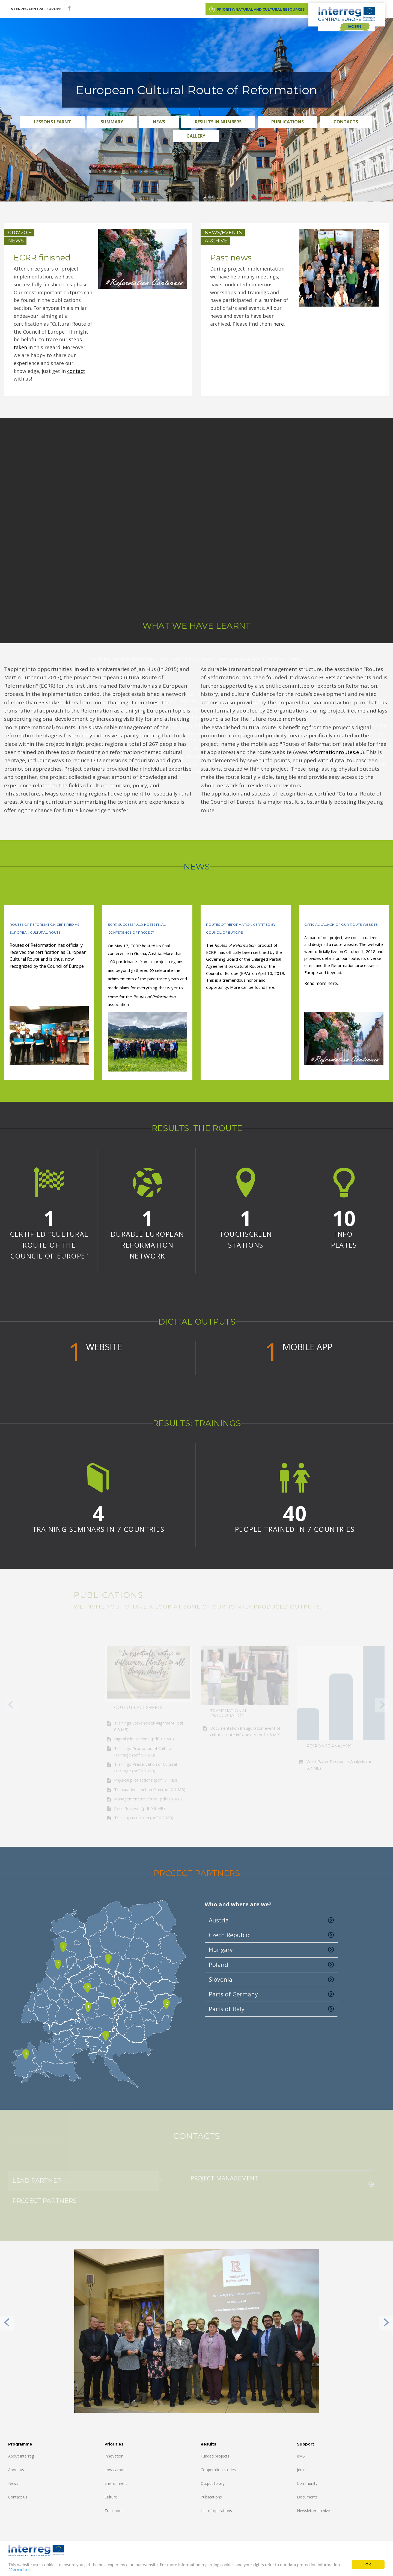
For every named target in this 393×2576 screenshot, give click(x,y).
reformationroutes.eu (335, 752)
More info (17, 2569)
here (278, 323)
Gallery (195, 136)
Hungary (271, 1949)
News (159, 122)
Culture (111, 2497)
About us (16, 2469)
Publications (287, 122)
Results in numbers (218, 122)
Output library (213, 2483)
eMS (301, 2456)
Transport (113, 2510)
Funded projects (215, 2456)
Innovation (114, 2456)
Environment (116, 2483)
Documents (307, 2497)
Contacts (346, 122)
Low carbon (115, 2469)
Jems (301, 2469)
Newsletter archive (313, 2510)
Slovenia (271, 1979)
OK (368, 2565)
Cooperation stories (218, 2469)
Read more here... (322, 983)
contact (76, 371)
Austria (271, 1920)
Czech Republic (271, 1935)
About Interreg (21, 2456)
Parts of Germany (271, 1994)
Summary (112, 122)
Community (307, 2483)
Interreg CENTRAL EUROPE (35, 9)
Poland (271, 1964)
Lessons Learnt (52, 122)
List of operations (216, 2510)
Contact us (17, 2497)
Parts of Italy (271, 2009)
